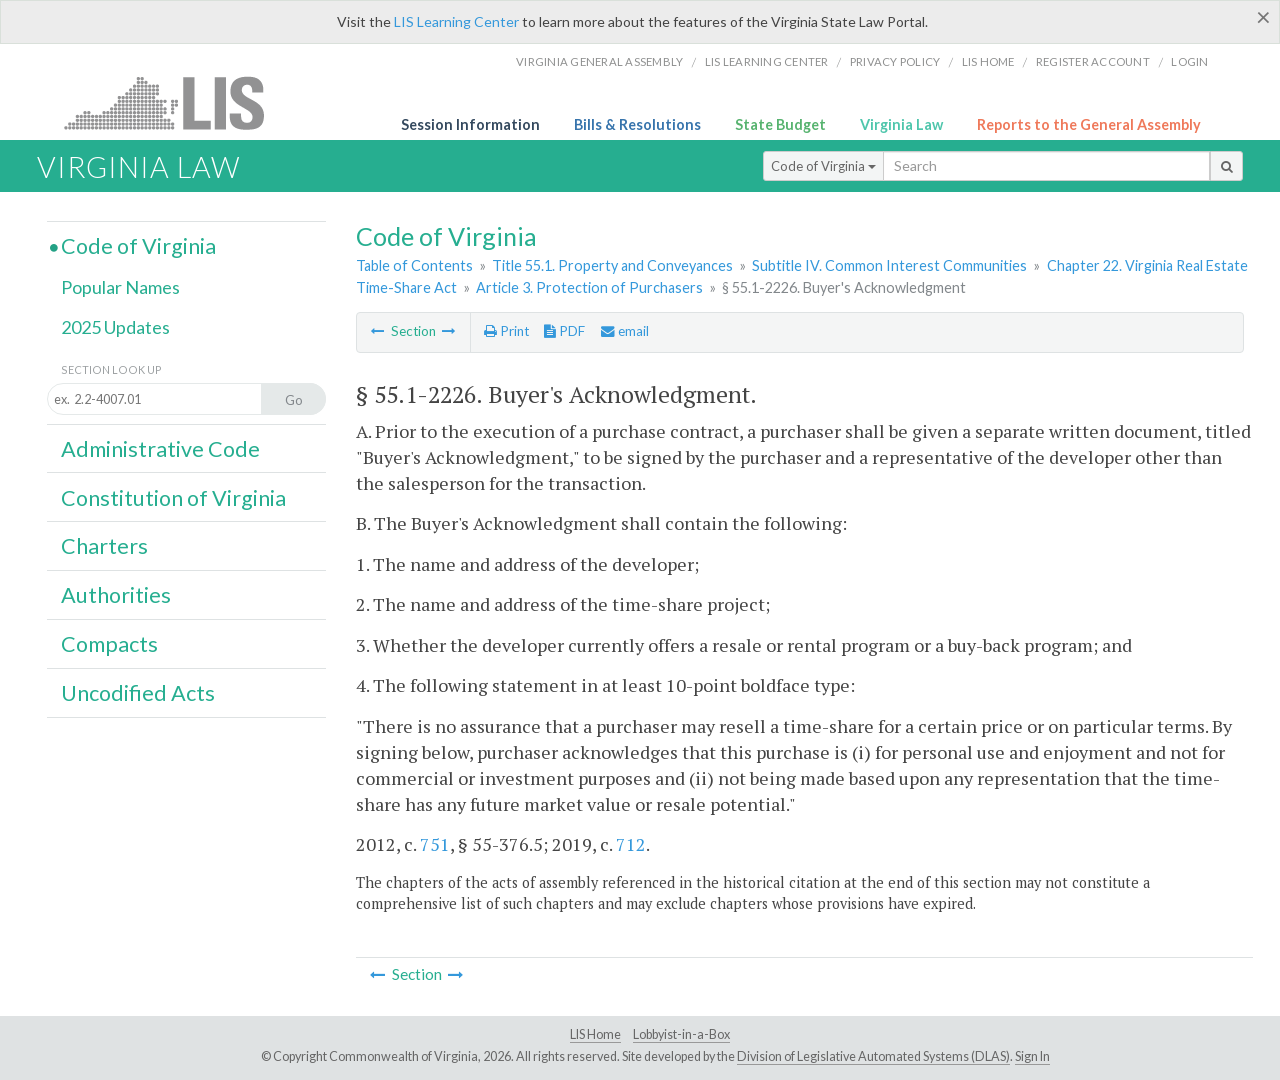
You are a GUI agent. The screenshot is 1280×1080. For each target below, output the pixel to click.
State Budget (780, 124)
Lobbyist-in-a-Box (681, 1034)
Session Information (470, 124)
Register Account (1093, 61)
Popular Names (120, 287)
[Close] (1263, 17)
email (625, 331)
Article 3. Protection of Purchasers (589, 287)
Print (506, 331)
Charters (104, 546)
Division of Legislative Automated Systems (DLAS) (873, 1056)
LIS (175, 102)
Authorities (116, 595)
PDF (564, 331)
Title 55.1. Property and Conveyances (612, 265)
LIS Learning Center (456, 21)
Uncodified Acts (138, 693)
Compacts (109, 644)
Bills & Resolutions (637, 124)
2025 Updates (115, 327)
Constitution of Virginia (173, 498)
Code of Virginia (823, 166)
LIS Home (595, 1034)
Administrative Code (160, 449)
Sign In (1032, 1056)
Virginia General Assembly (599, 61)
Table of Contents (414, 265)
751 (435, 844)
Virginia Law (901, 124)
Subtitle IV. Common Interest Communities (889, 265)
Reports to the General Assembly (1089, 124)
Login (1189, 61)
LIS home (988, 61)
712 (631, 844)
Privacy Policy (895, 61)
